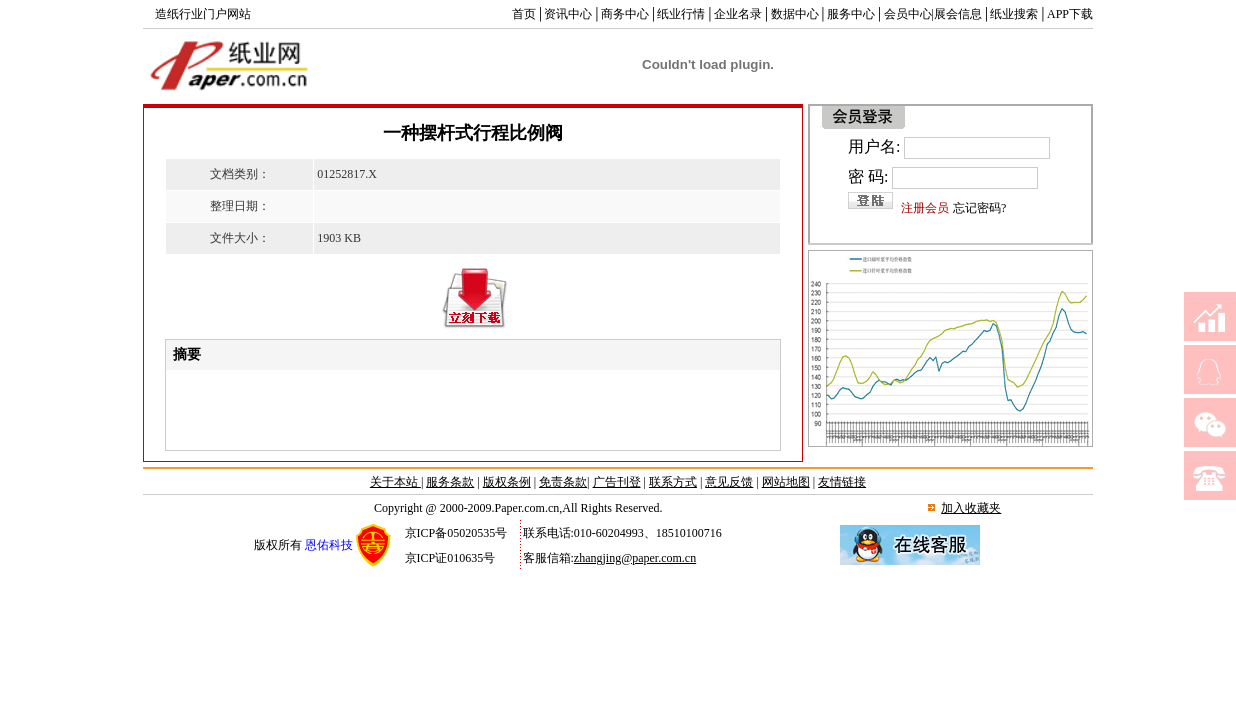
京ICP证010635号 (450, 558)
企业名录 (738, 14)
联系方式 (673, 482)
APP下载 (1070, 14)
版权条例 (507, 482)
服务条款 (450, 482)
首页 (524, 14)
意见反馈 (729, 482)
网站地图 (786, 482)
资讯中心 (568, 14)
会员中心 (908, 14)
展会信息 (958, 14)
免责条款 (563, 482)
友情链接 (842, 482)
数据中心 (795, 14)
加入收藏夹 (971, 508)
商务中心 (625, 14)
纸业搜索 (1014, 14)
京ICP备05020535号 (456, 533)
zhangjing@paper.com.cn (635, 558)
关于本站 (395, 482)
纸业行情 (681, 14)
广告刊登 (617, 482)
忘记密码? (979, 208)
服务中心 (851, 14)
